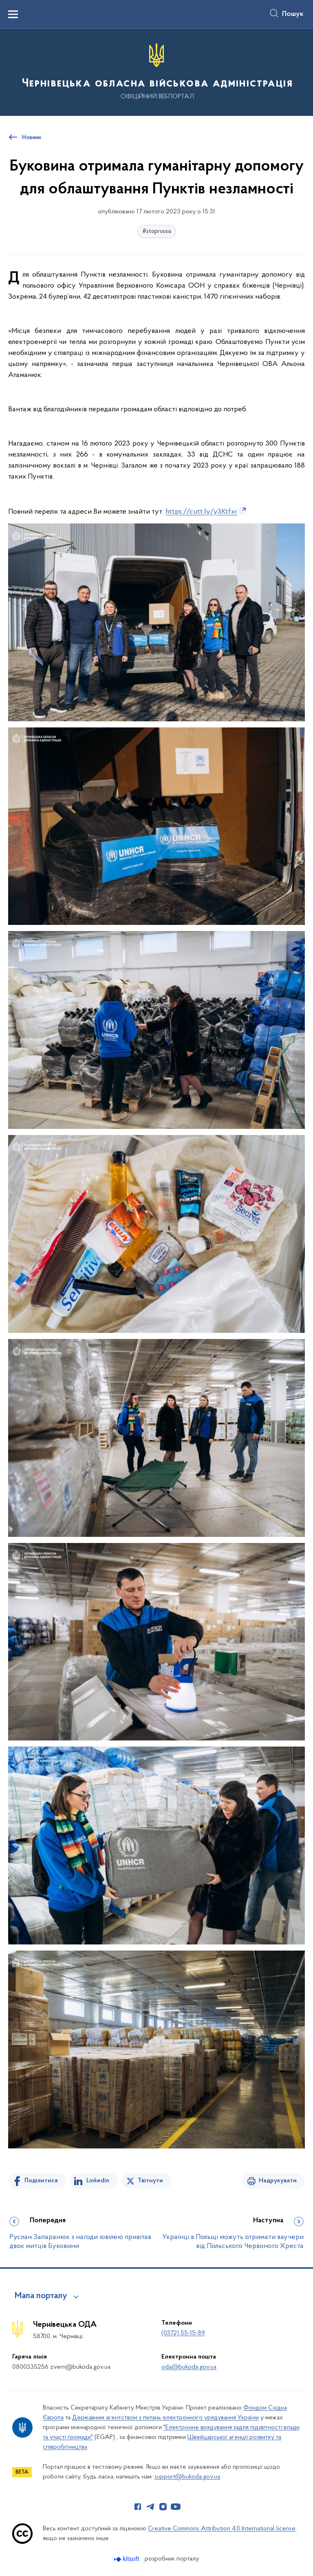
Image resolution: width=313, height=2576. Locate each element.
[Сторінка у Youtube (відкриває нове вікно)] (176, 2507)
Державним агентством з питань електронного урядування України (165, 2417)
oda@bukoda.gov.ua (188, 2367)
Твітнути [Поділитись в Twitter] (150, 2180)
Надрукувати (278, 2180)
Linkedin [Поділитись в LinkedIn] (97, 2180)
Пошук (293, 14)
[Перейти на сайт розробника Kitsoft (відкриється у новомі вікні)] (127, 2559)
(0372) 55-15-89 (183, 2333)
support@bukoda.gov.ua (187, 2477)
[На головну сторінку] (156, 71)
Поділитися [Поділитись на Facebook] (41, 2180)
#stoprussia (156, 231)
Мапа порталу (41, 2296)
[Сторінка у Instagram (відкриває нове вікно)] (163, 2507)
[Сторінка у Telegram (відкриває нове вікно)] (150, 2507)
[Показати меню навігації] (13, 14)
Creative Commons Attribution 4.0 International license (221, 2528)
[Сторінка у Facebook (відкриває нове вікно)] (138, 2507)
